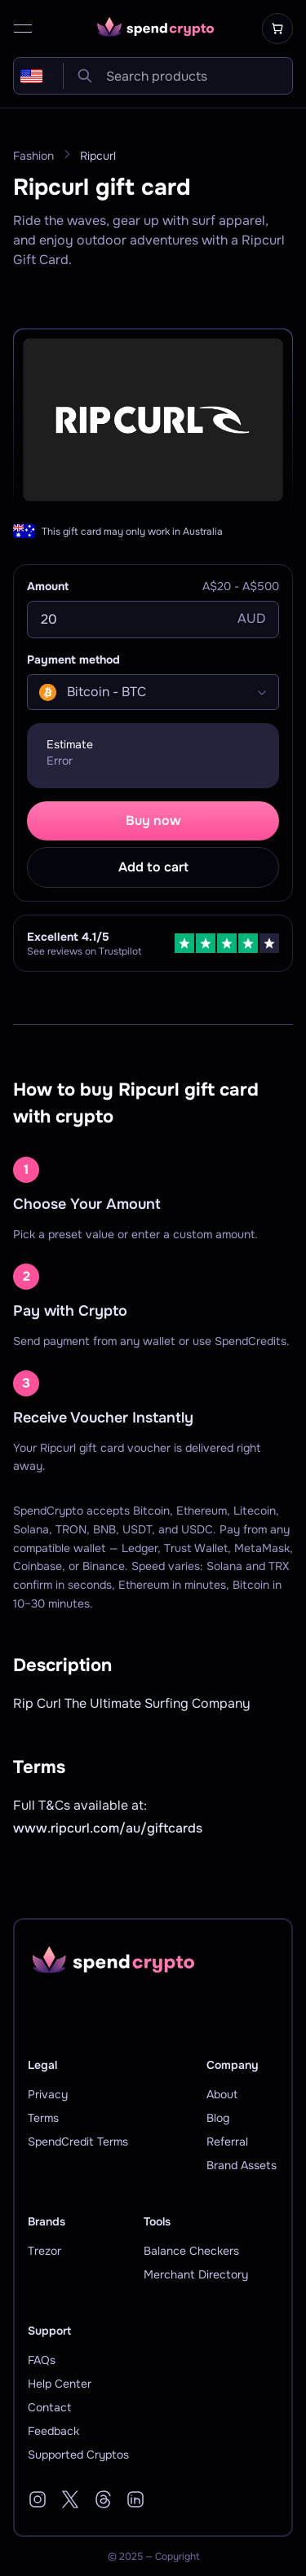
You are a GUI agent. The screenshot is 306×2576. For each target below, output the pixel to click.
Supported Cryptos (78, 2454)
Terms (43, 2118)
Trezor (44, 2250)
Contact (49, 2407)
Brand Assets (241, 2165)
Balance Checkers (191, 2250)
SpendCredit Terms (78, 2141)
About (221, 2094)
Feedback (53, 2431)
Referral (227, 2141)
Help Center (59, 2383)
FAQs (41, 2360)
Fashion (33, 155)
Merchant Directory (196, 2274)
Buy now (153, 820)
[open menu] (23, 28)
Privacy (48, 2094)
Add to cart (153, 867)
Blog (217, 2118)
